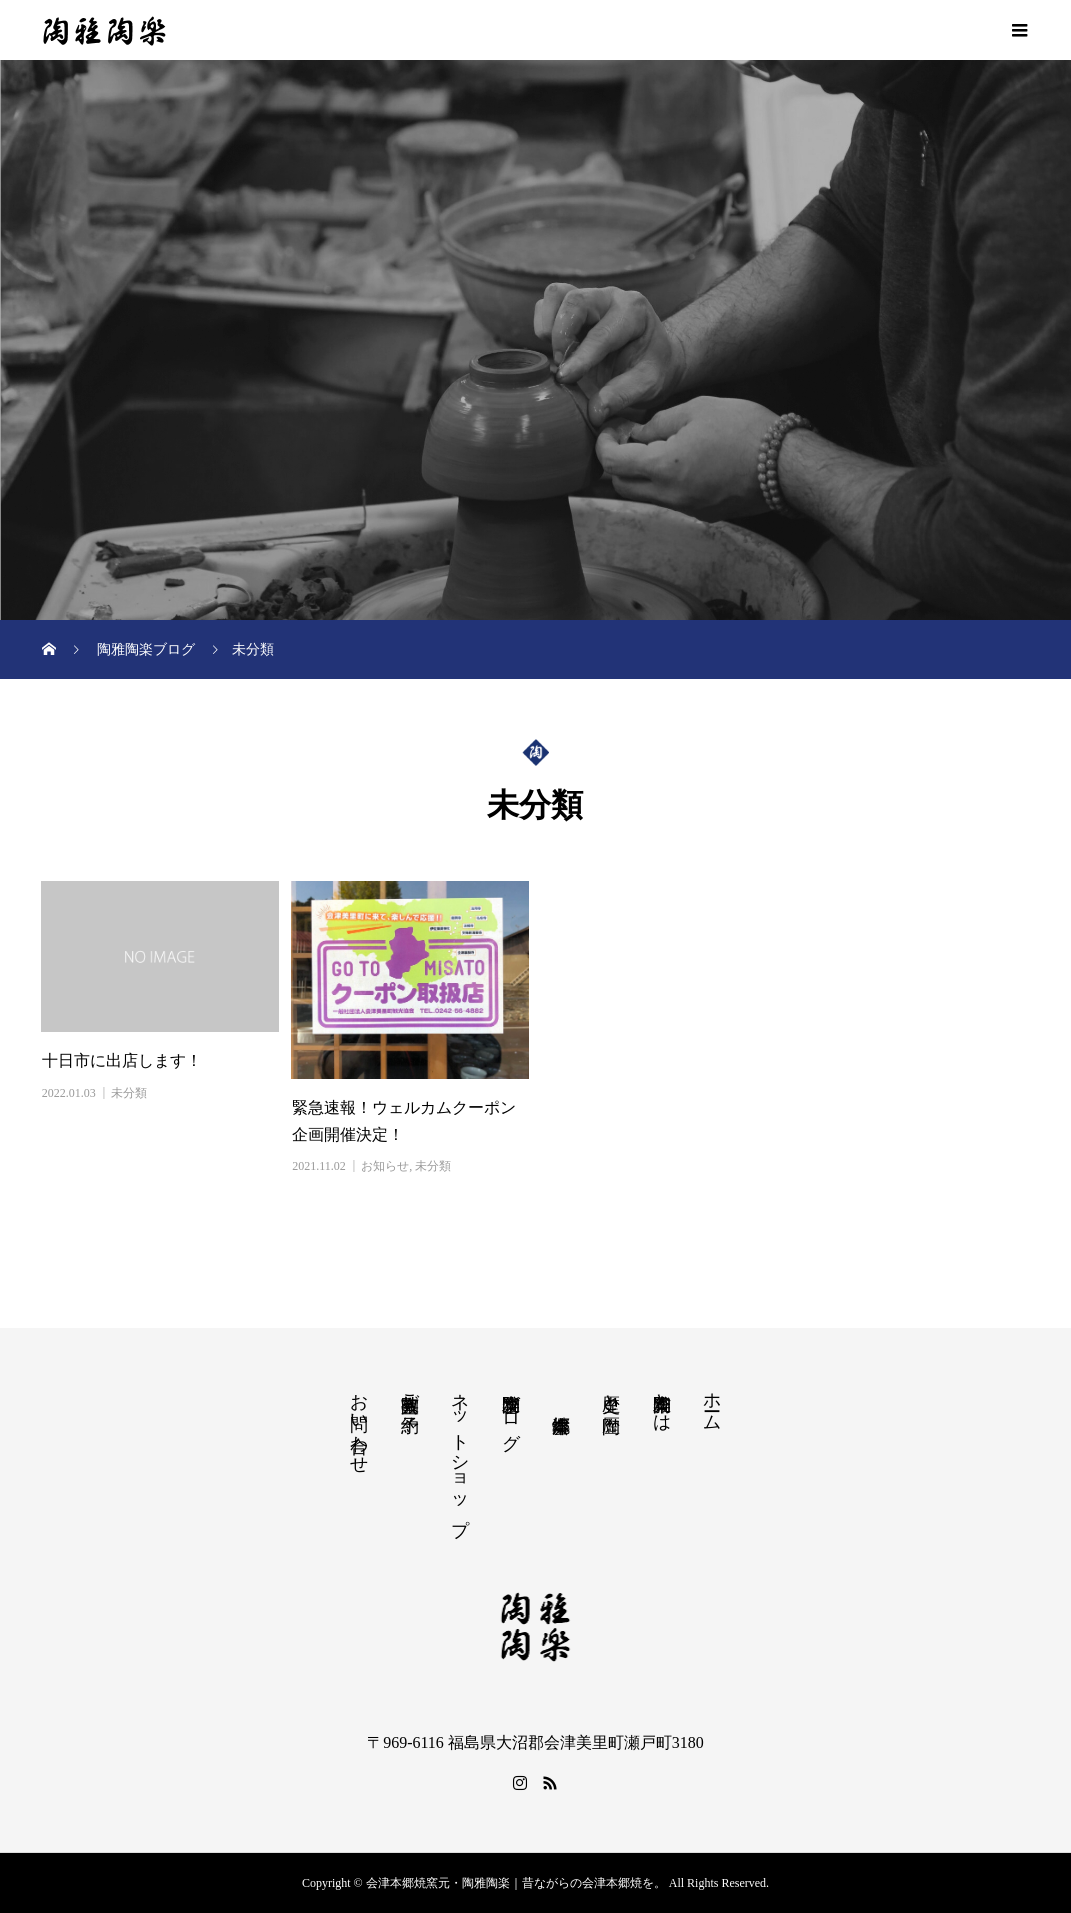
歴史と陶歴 (611, 1392)
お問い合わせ (359, 1423)
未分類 (129, 1093)
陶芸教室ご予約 (410, 1392)
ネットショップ (460, 1453)
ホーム (712, 1401)
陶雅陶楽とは (662, 1402)
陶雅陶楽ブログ (511, 1411)
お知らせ (385, 1166)
